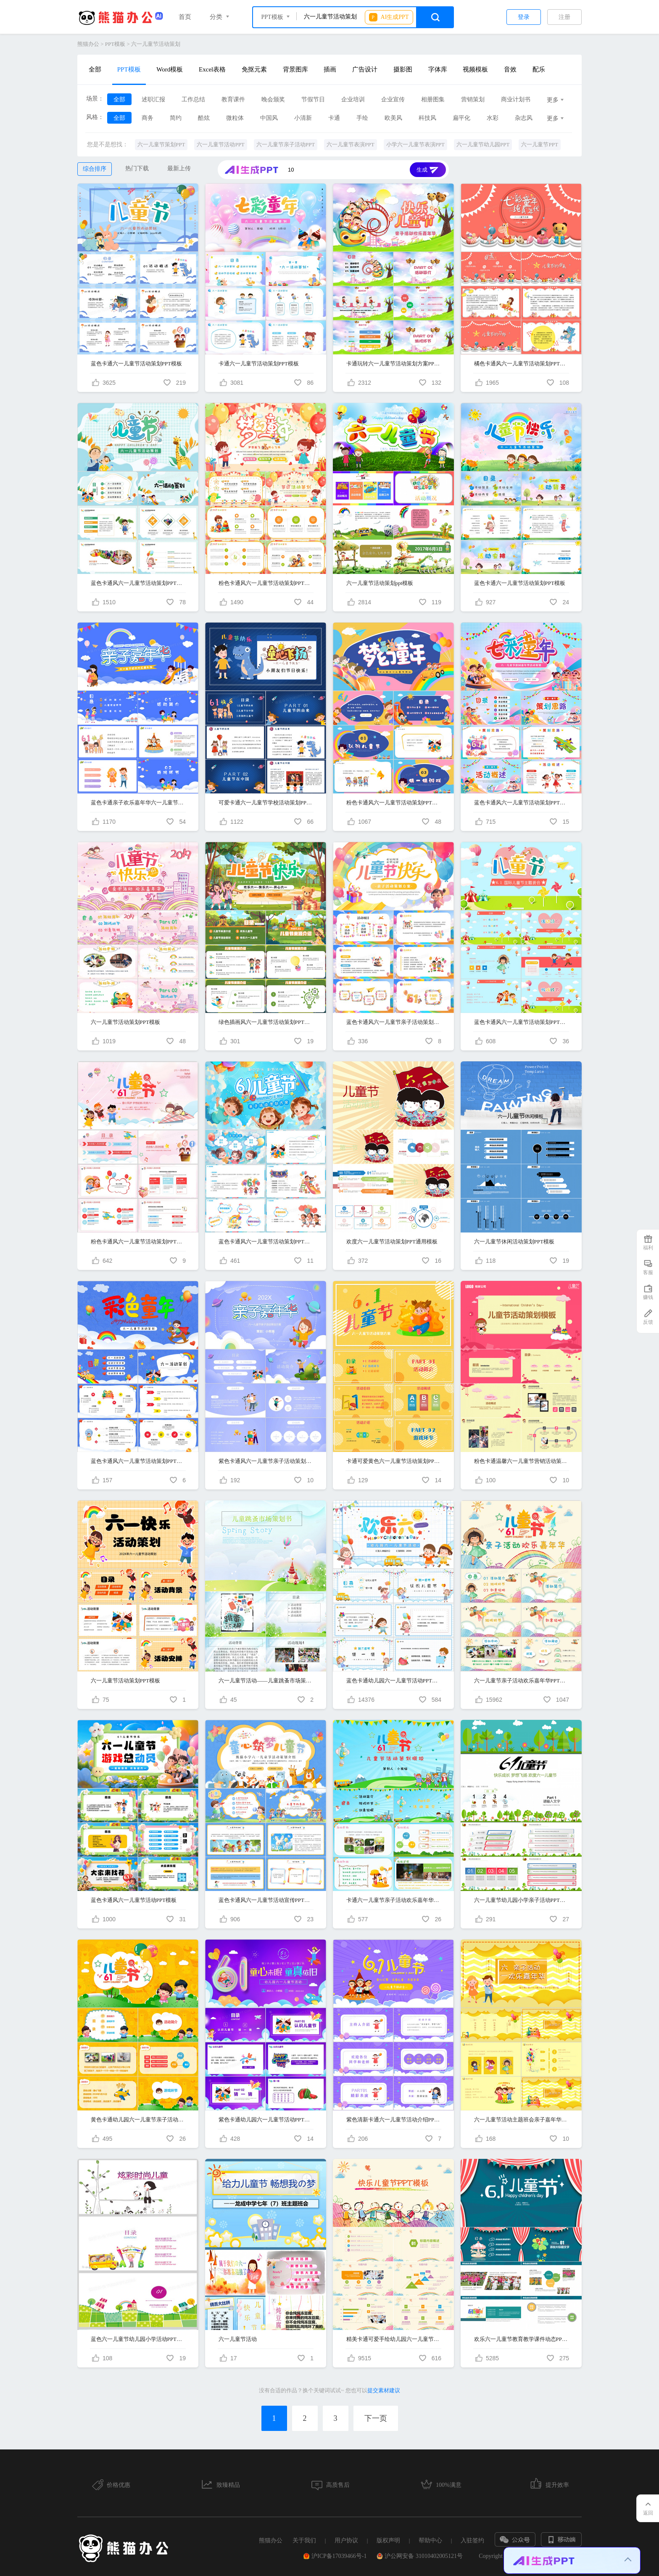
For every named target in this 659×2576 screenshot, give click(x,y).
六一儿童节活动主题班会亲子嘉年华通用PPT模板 (521, 2119)
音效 (510, 69)
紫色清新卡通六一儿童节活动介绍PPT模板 (393, 2119)
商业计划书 (515, 99)
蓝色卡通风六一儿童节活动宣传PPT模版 (266, 1900)
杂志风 (523, 118)
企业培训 (353, 99)
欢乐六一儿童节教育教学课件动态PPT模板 (521, 2339)
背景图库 (295, 69)
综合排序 (94, 169)
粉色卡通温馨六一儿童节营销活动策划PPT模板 (521, 1461)
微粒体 (235, 118)
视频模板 (475, 69)
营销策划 (473, 99)
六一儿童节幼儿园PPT (482, 144)
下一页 (375, 2418)
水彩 (492, 118)
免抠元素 (254, 69)
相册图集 (433, 99)
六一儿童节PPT (539, 144)
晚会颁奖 (273, 99)
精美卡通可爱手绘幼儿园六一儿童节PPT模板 (393, 2339)
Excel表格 (212, 69)
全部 (95, 69)
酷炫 (204, 118)
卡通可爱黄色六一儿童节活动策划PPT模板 (393, 1461)
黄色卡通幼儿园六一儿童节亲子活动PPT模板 (138, 2119)
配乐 (538, 69)
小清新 (303, 118)
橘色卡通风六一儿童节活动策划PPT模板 (521, 363)
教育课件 (233, 99)
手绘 (362, 118)
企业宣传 (393, 99)
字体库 (437, 69)
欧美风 (393, 118)
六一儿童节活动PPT (220, 144)
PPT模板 (115, 44)
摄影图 (402, 69)
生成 (427, 171)
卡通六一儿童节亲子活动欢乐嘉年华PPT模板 (393, 1900)
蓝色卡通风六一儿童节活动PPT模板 (134, 1900)
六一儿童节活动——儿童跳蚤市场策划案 (266, 1680)
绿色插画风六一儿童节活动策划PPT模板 (266, 1022)
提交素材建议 (383, 2390)
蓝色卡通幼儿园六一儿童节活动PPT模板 (393, 1680)
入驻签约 (472, 2540)
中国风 (269, 118)
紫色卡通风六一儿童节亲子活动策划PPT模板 (266, 1461)
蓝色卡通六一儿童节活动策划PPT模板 (136, 363)
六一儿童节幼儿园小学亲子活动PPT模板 (521, 1900)
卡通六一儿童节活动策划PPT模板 (259, 363)
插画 (330, 69)
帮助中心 (430, 2540)
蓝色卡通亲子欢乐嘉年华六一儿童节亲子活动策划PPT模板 (138, 802)
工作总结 (193, 99)
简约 (176, 118)
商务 (147, 118)
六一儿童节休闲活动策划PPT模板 (514, 1241)
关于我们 (304, 2540)
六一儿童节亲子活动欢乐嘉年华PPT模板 (521, 1680)
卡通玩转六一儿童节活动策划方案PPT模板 (393, 363)
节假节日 (313, 99)
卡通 (334, 118)
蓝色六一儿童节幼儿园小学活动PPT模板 (138, 2339)
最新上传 (179, 168)
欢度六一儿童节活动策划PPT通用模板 (392, 1241)
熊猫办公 (88, 44)
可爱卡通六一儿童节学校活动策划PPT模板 (266, 802)
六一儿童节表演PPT (350, 144)
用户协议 (346, 2540)
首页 (185, 16)
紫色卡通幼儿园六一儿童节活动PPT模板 (266, 2119)
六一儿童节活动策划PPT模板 (125, 1022)
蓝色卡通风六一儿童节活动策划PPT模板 (138, 583)
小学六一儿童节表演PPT (415, 144)
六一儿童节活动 (238, 2339)
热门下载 (137, 168)
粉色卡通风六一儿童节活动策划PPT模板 (266, 583)
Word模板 (169, 69)
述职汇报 (153, 99)
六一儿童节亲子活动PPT (285, 144)
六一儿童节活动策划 (155, 44)
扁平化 (461, 118)
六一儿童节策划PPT (161, 144)
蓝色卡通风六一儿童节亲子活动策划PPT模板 (393, 1022)
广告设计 (364, 69)
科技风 (427, 118)
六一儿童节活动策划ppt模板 (380, 583)
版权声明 (388, 2540)
